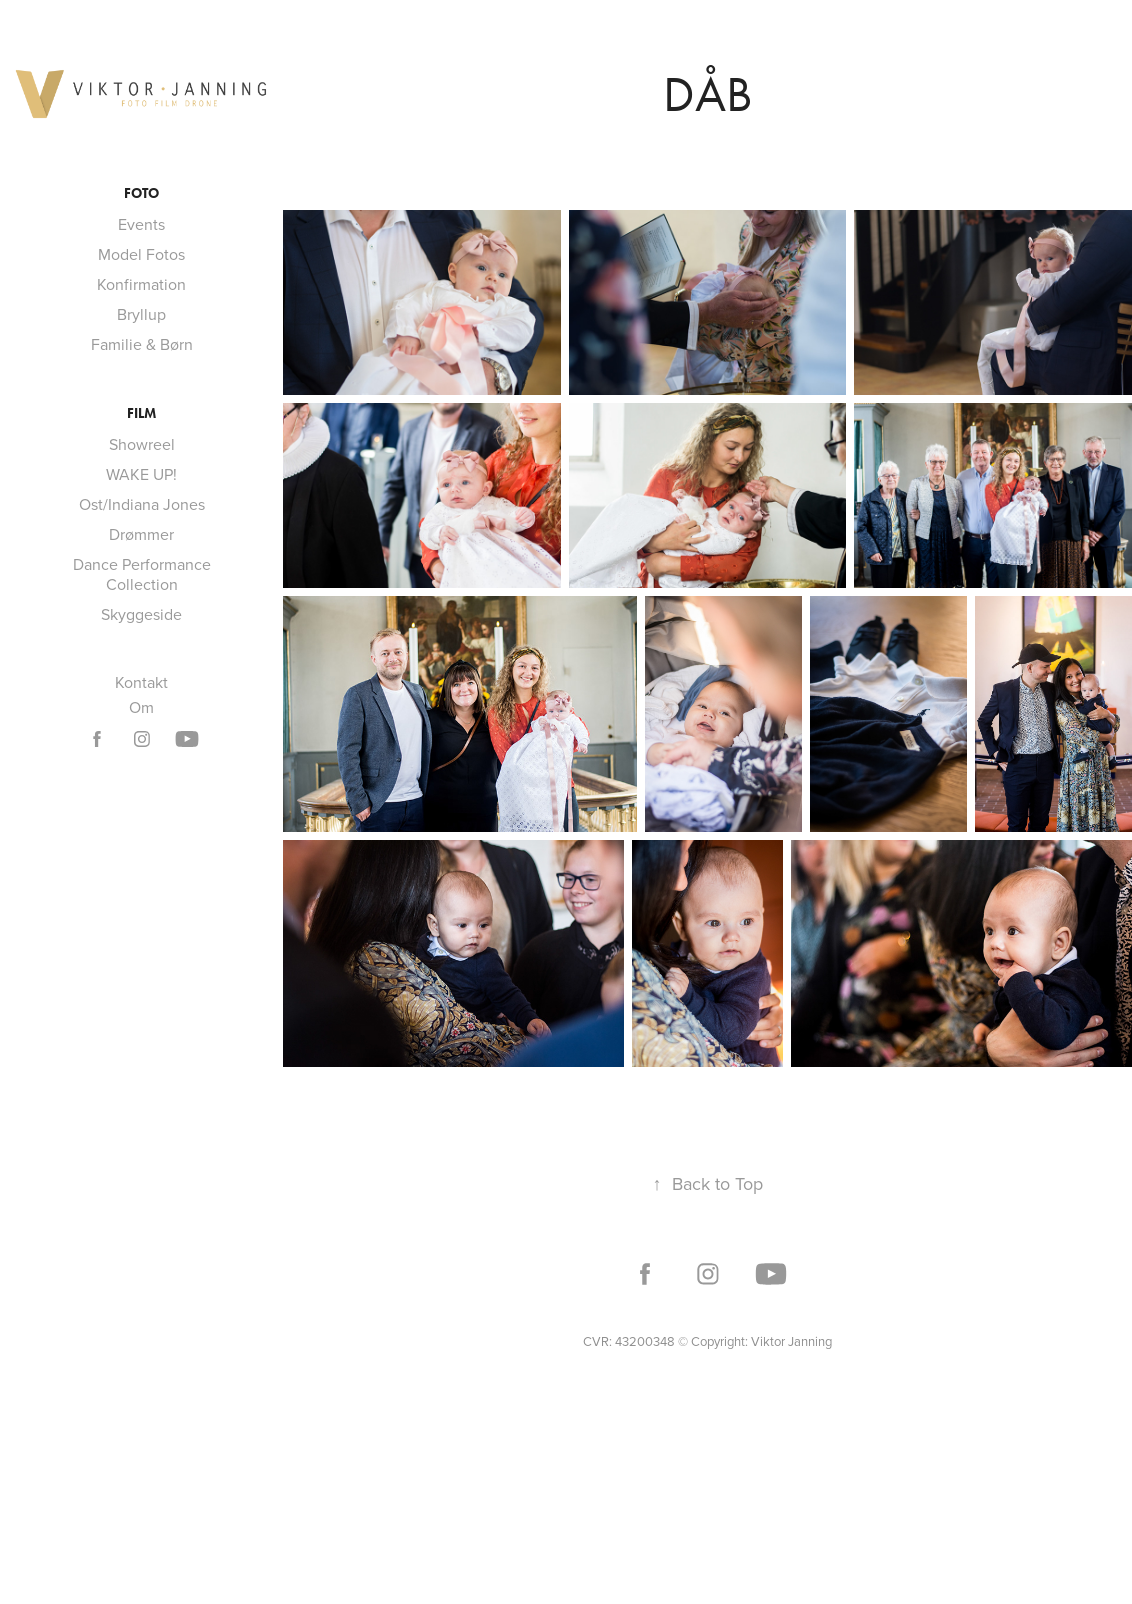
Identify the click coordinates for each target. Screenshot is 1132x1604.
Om (141, 707)
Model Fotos (141, 254)
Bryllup (141, 314)
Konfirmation (141, 284)
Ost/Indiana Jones (142, 504)
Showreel (142, 444)
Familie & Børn (142, 344)
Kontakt (141, 682)
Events (141, 224)
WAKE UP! (141, 474)
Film (141, 413)
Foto (141, 193)
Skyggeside (141, 614)
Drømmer (141, 534)
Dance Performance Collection (142, 574)
